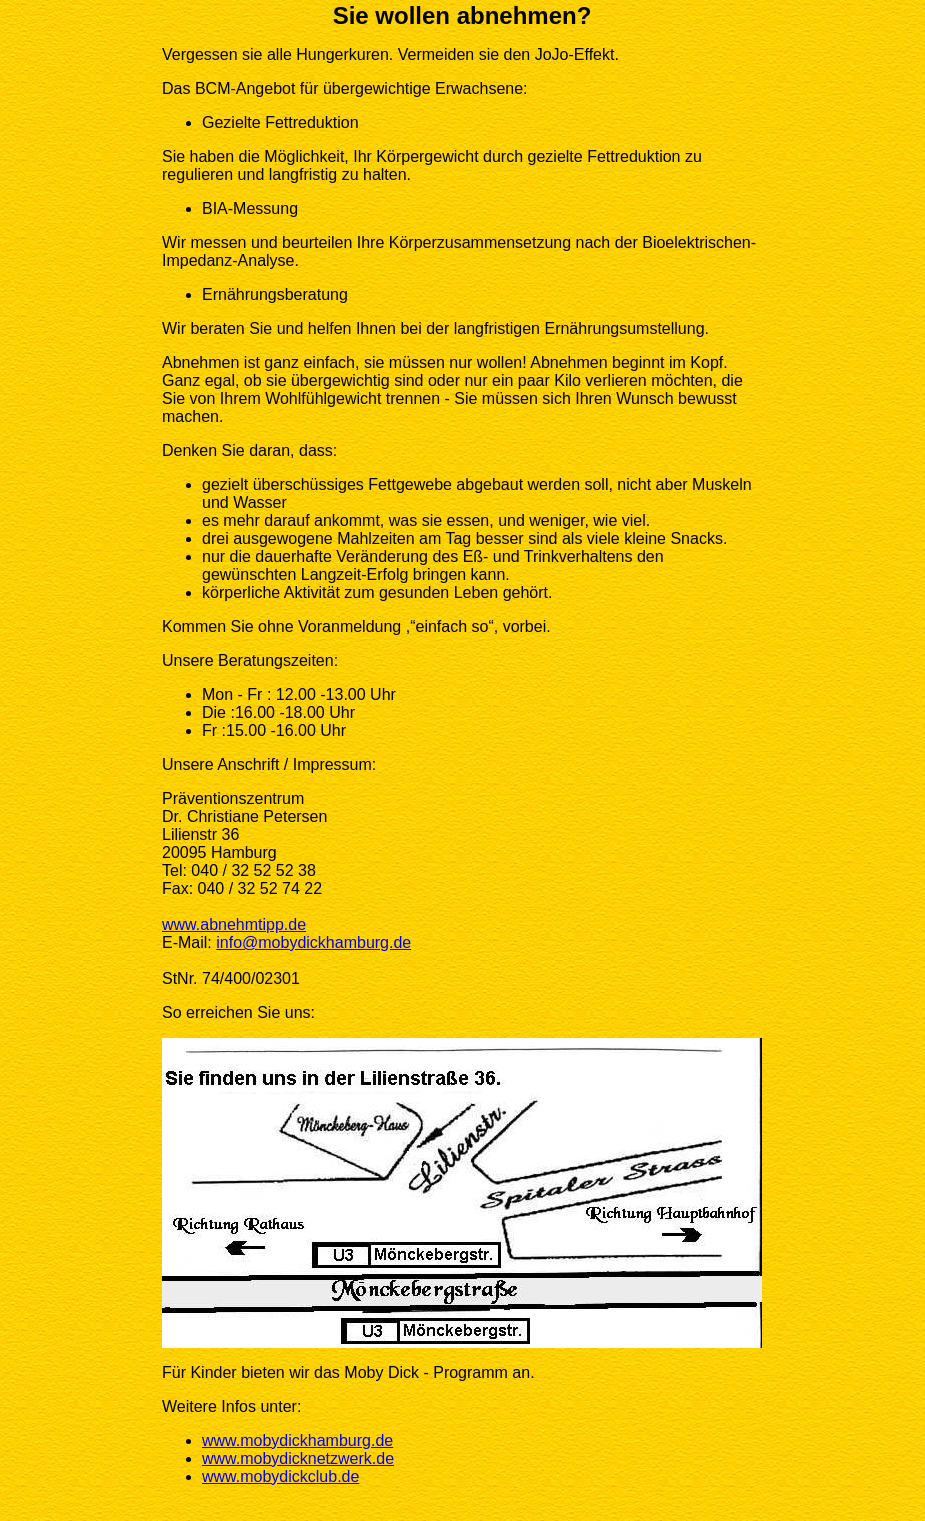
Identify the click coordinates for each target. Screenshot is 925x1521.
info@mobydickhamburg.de (313, 942)
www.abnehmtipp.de (234, 924)
